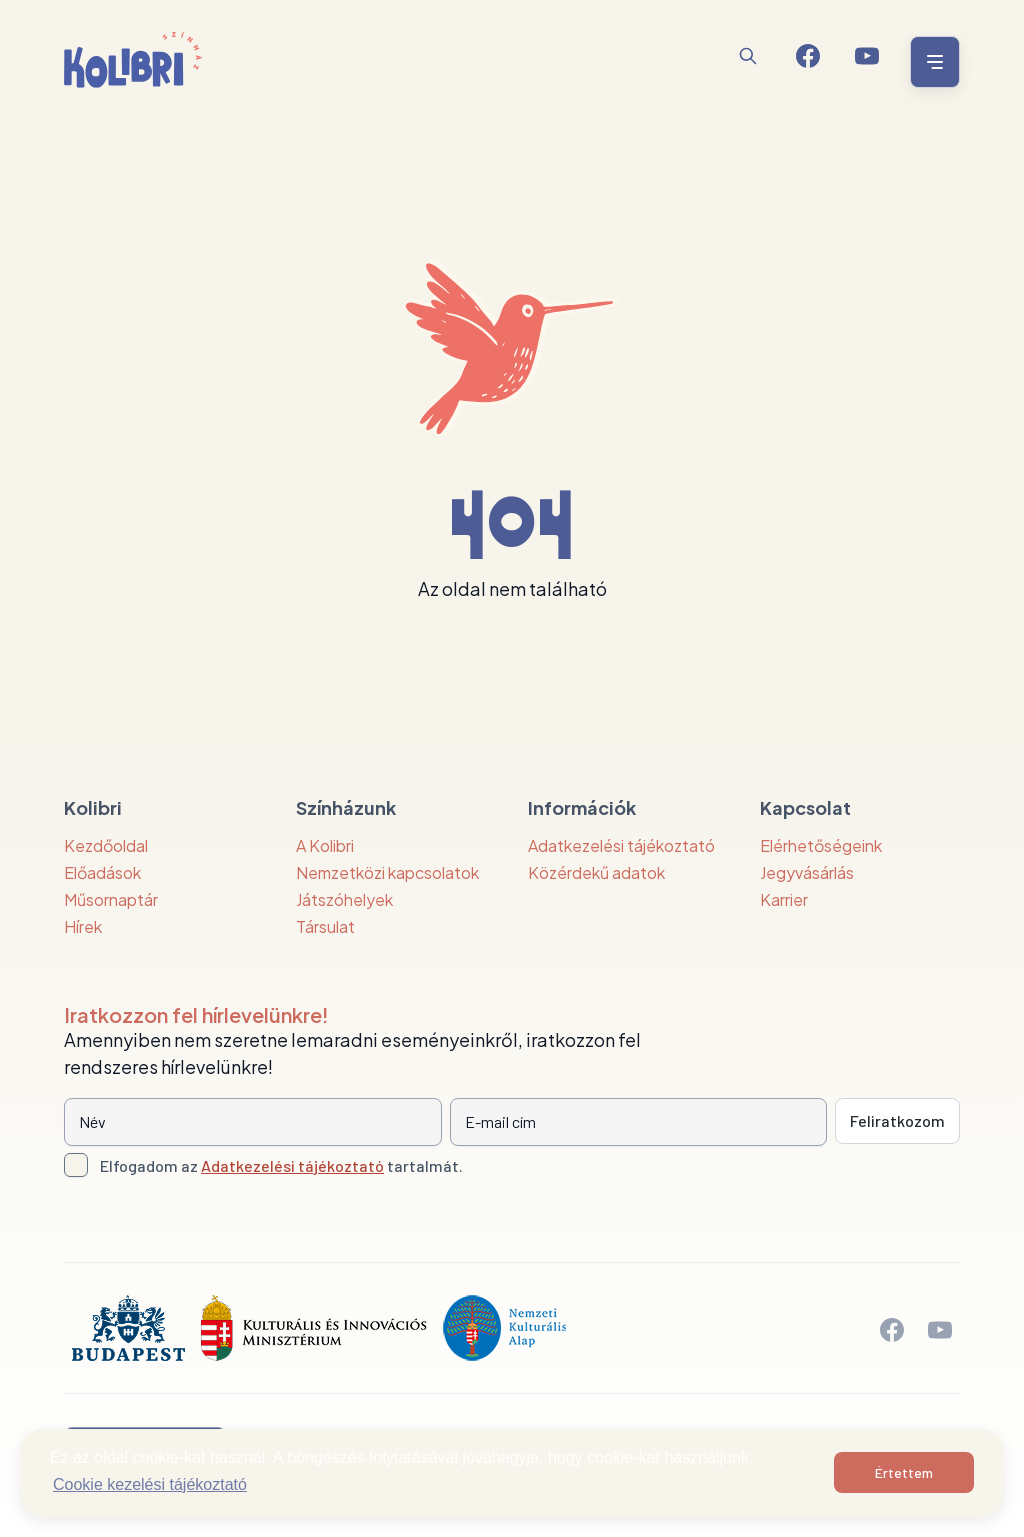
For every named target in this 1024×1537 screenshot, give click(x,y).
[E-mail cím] (639, 1122)
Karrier (784, 899)
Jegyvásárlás (807, 872)
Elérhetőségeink (821, 845)
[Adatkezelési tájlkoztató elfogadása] (76, 1165)
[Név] (253, 1122)
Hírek (83, 926)
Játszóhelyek (344, 899)
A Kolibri (325, 845)
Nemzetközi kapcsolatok (387, 872)
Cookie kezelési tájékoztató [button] (150, 1484)
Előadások (102, 872)
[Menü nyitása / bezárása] (932, 62)
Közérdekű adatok (596, 872)
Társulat (325, 926)
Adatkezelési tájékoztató (621, 845)
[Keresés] (748, 56)
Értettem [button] (904, 1472)
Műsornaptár (111, 899)
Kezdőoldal (106, 845)
